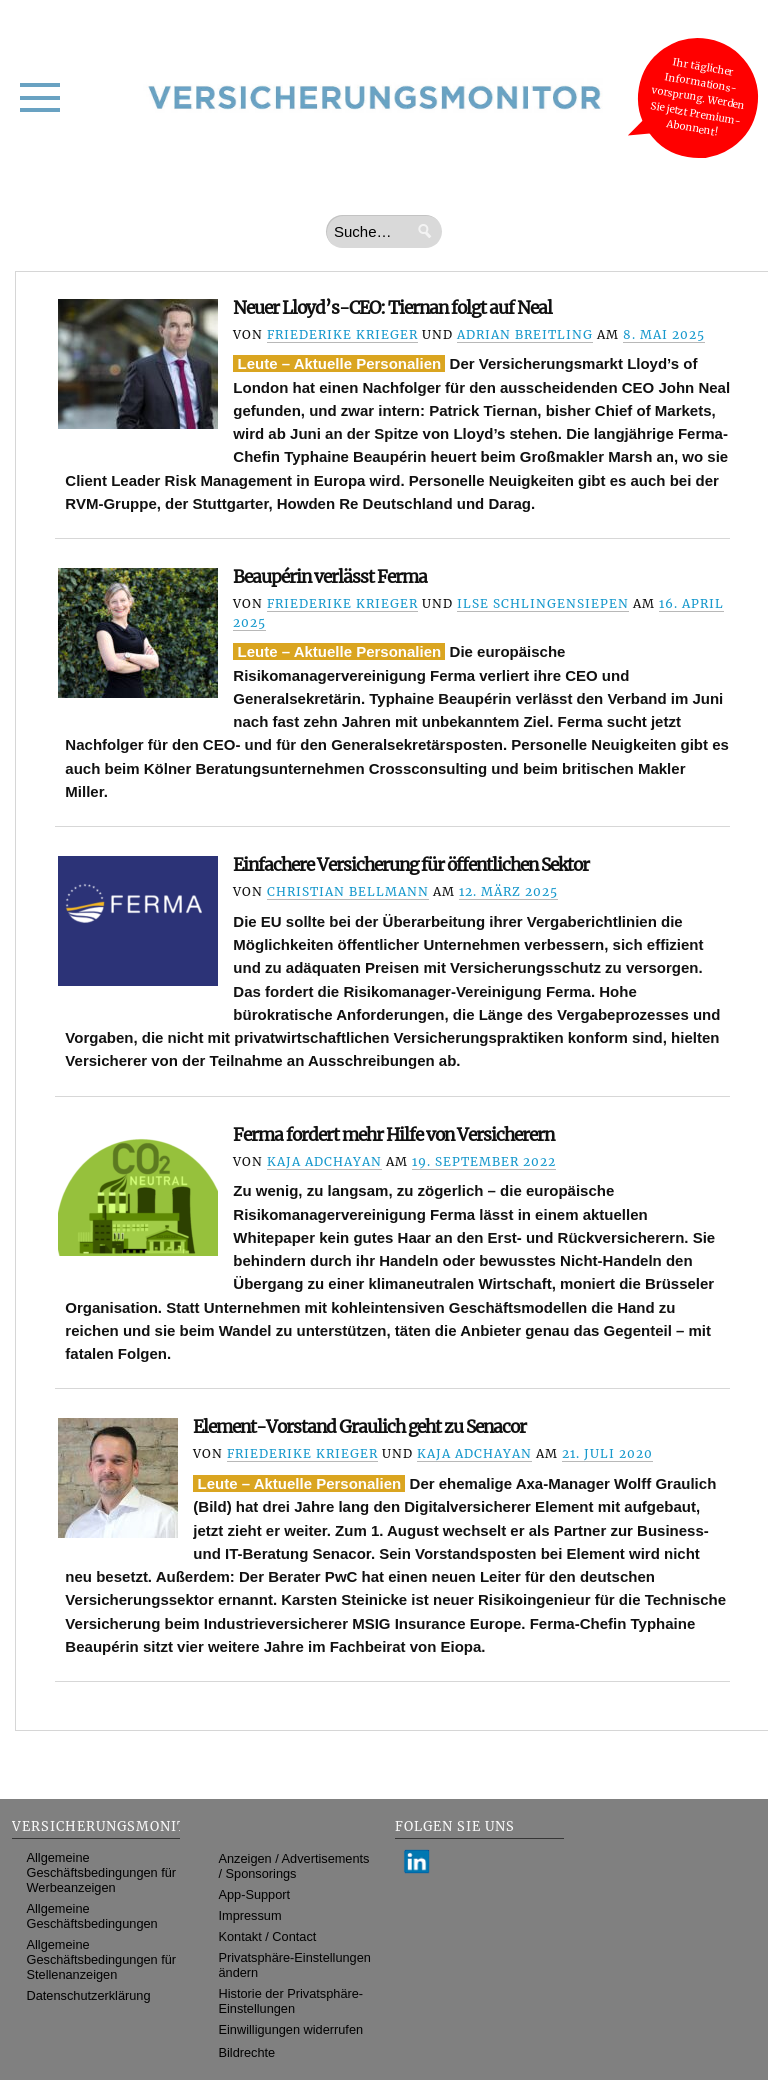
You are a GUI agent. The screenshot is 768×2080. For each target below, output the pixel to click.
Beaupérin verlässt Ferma (330, 577)
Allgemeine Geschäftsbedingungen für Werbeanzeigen (102, 1872)
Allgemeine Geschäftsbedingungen (92, 1916)
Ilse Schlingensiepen (543, 603)
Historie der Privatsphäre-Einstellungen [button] (291, 2001)
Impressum (250, 1915)
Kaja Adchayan (324, 1161)
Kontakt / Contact (268, 1936)
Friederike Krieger (342, 334)
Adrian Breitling (525, 334)
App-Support (255, 1894)
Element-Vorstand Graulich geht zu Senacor (359, 1427)
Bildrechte (247, 2052)
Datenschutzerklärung (89, 1995)
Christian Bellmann (348, 891)
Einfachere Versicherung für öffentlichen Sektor (411, 865)
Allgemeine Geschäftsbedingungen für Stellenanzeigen (102, 1959)
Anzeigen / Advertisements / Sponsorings (294, 1866)
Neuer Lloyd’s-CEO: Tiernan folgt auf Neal (392, 308)
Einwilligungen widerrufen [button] (291, 2029)
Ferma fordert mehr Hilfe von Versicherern (393, 1135)
